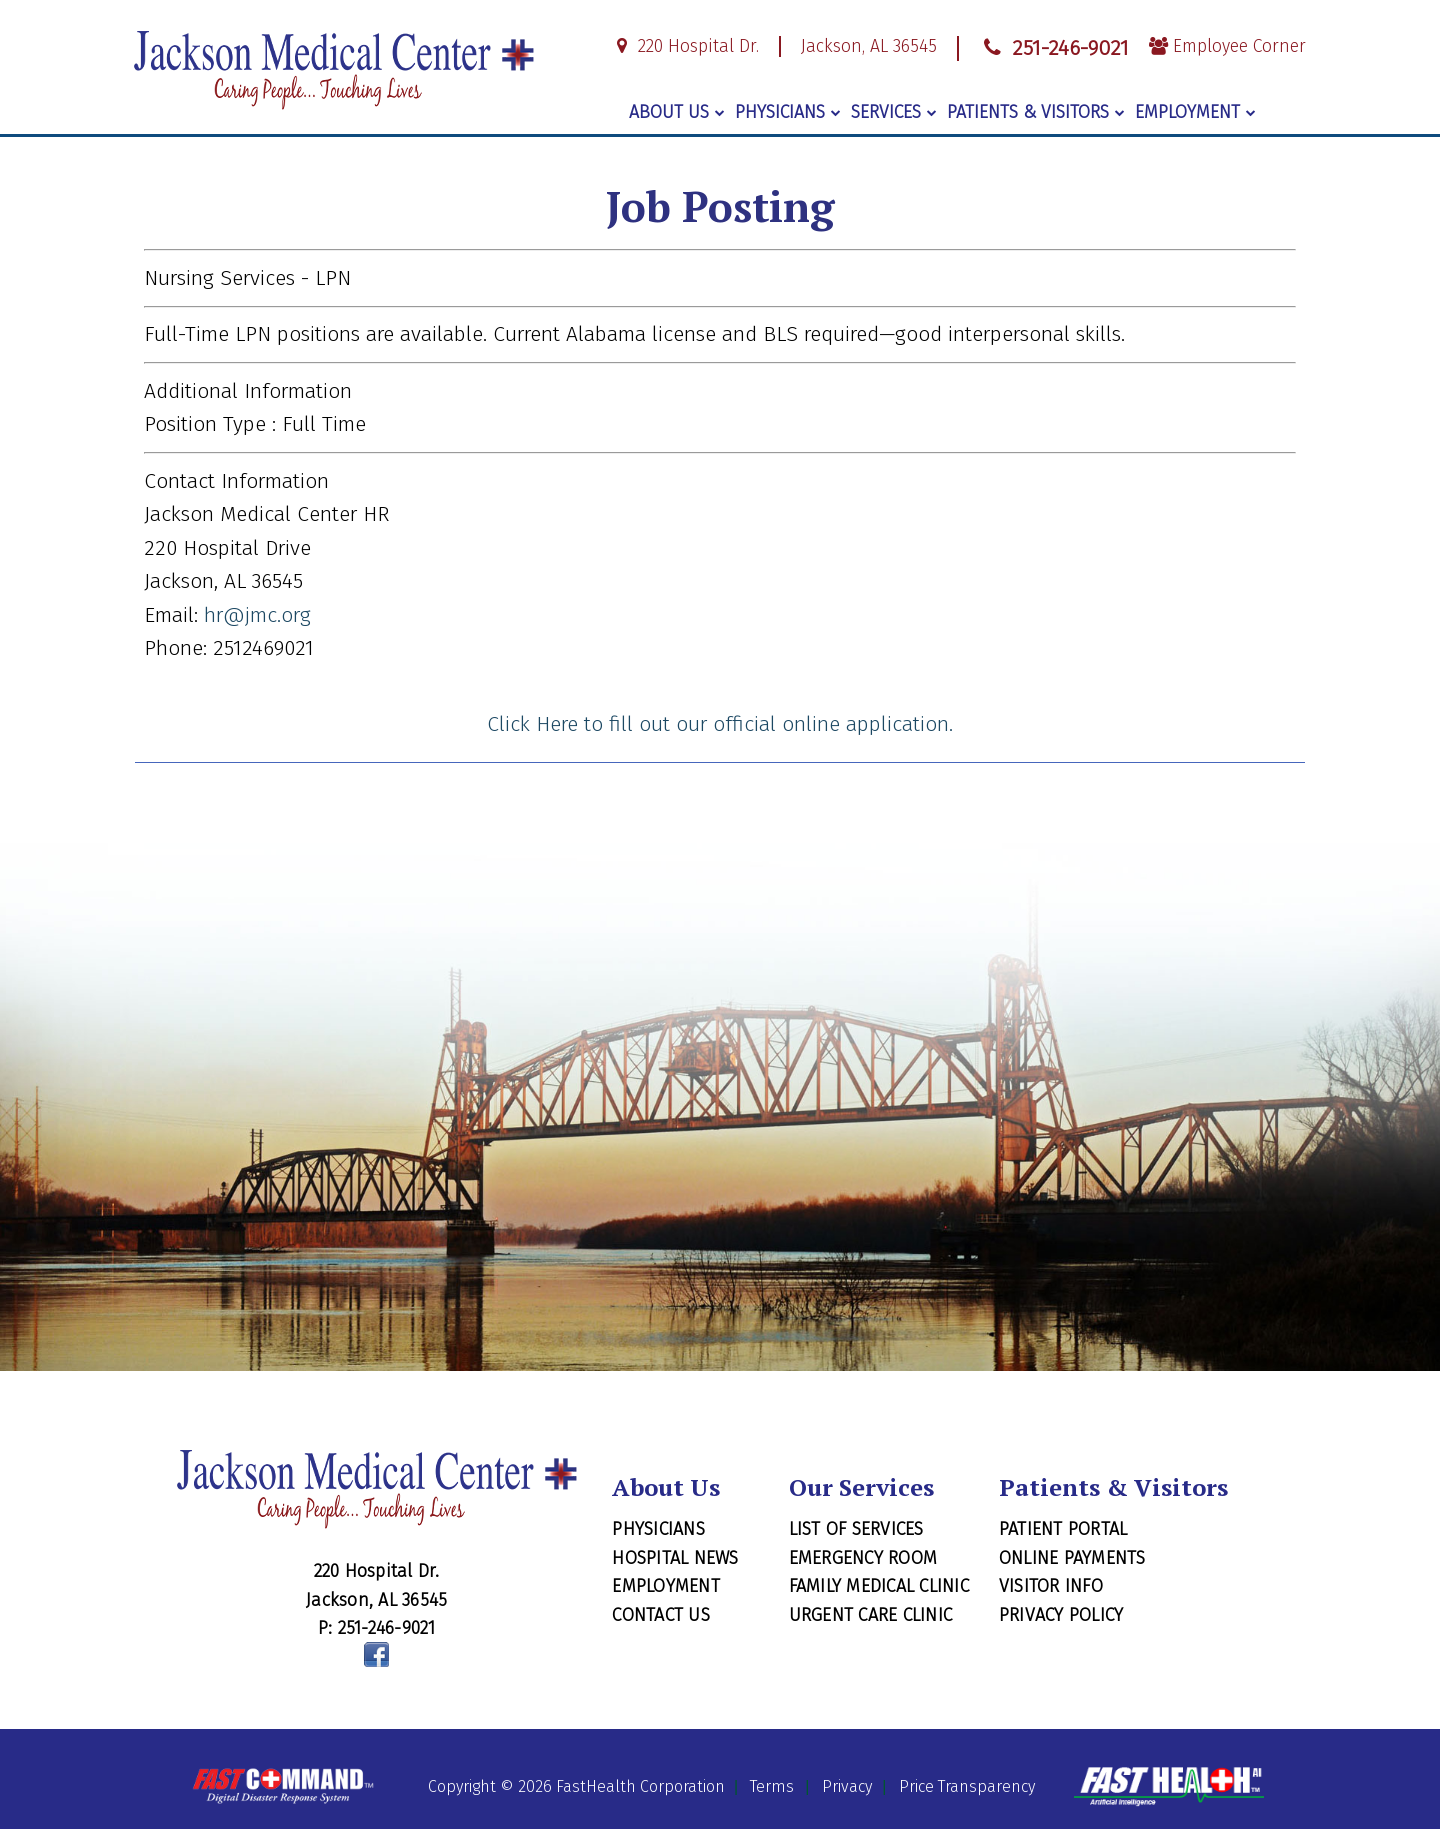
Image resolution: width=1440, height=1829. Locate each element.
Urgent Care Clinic (871, 1615)
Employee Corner (1227, 46)
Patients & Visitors (1036, 112)
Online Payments (1072, 1558)
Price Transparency (967, 1787)
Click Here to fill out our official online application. (720, 724)
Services (894, 112)
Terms (772, 1787)
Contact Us (661, 1615)
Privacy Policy (1061, 1615)
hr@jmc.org (257, 615)
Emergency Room (863, 1558)
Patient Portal (1063, 1529)
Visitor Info (1051, 1586)
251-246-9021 (1054, 48)
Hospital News (675, 1558)
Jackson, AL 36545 (869, 46)
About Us (677, 112)
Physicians (788, 112)
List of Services (856, 1529)
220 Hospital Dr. (684, 46)
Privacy (847, 1787)
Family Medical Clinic (879, 1586)
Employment (1195, 112)
